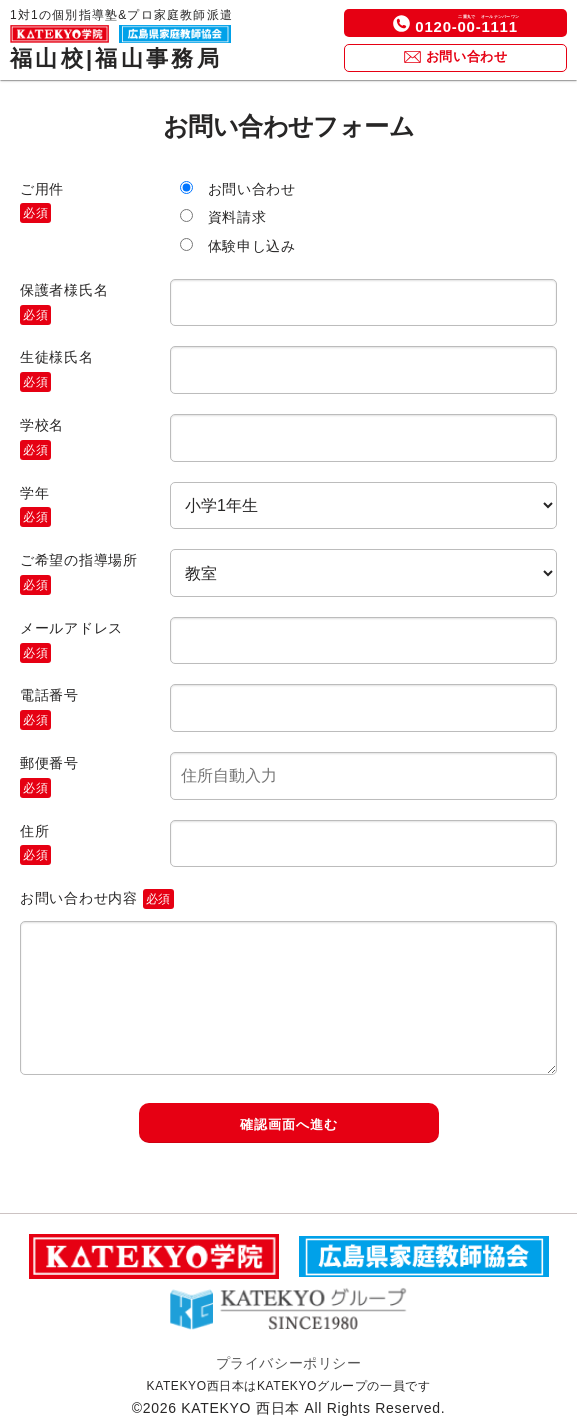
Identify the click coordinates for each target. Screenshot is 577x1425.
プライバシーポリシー (289, 1363)
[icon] (401, 23)
